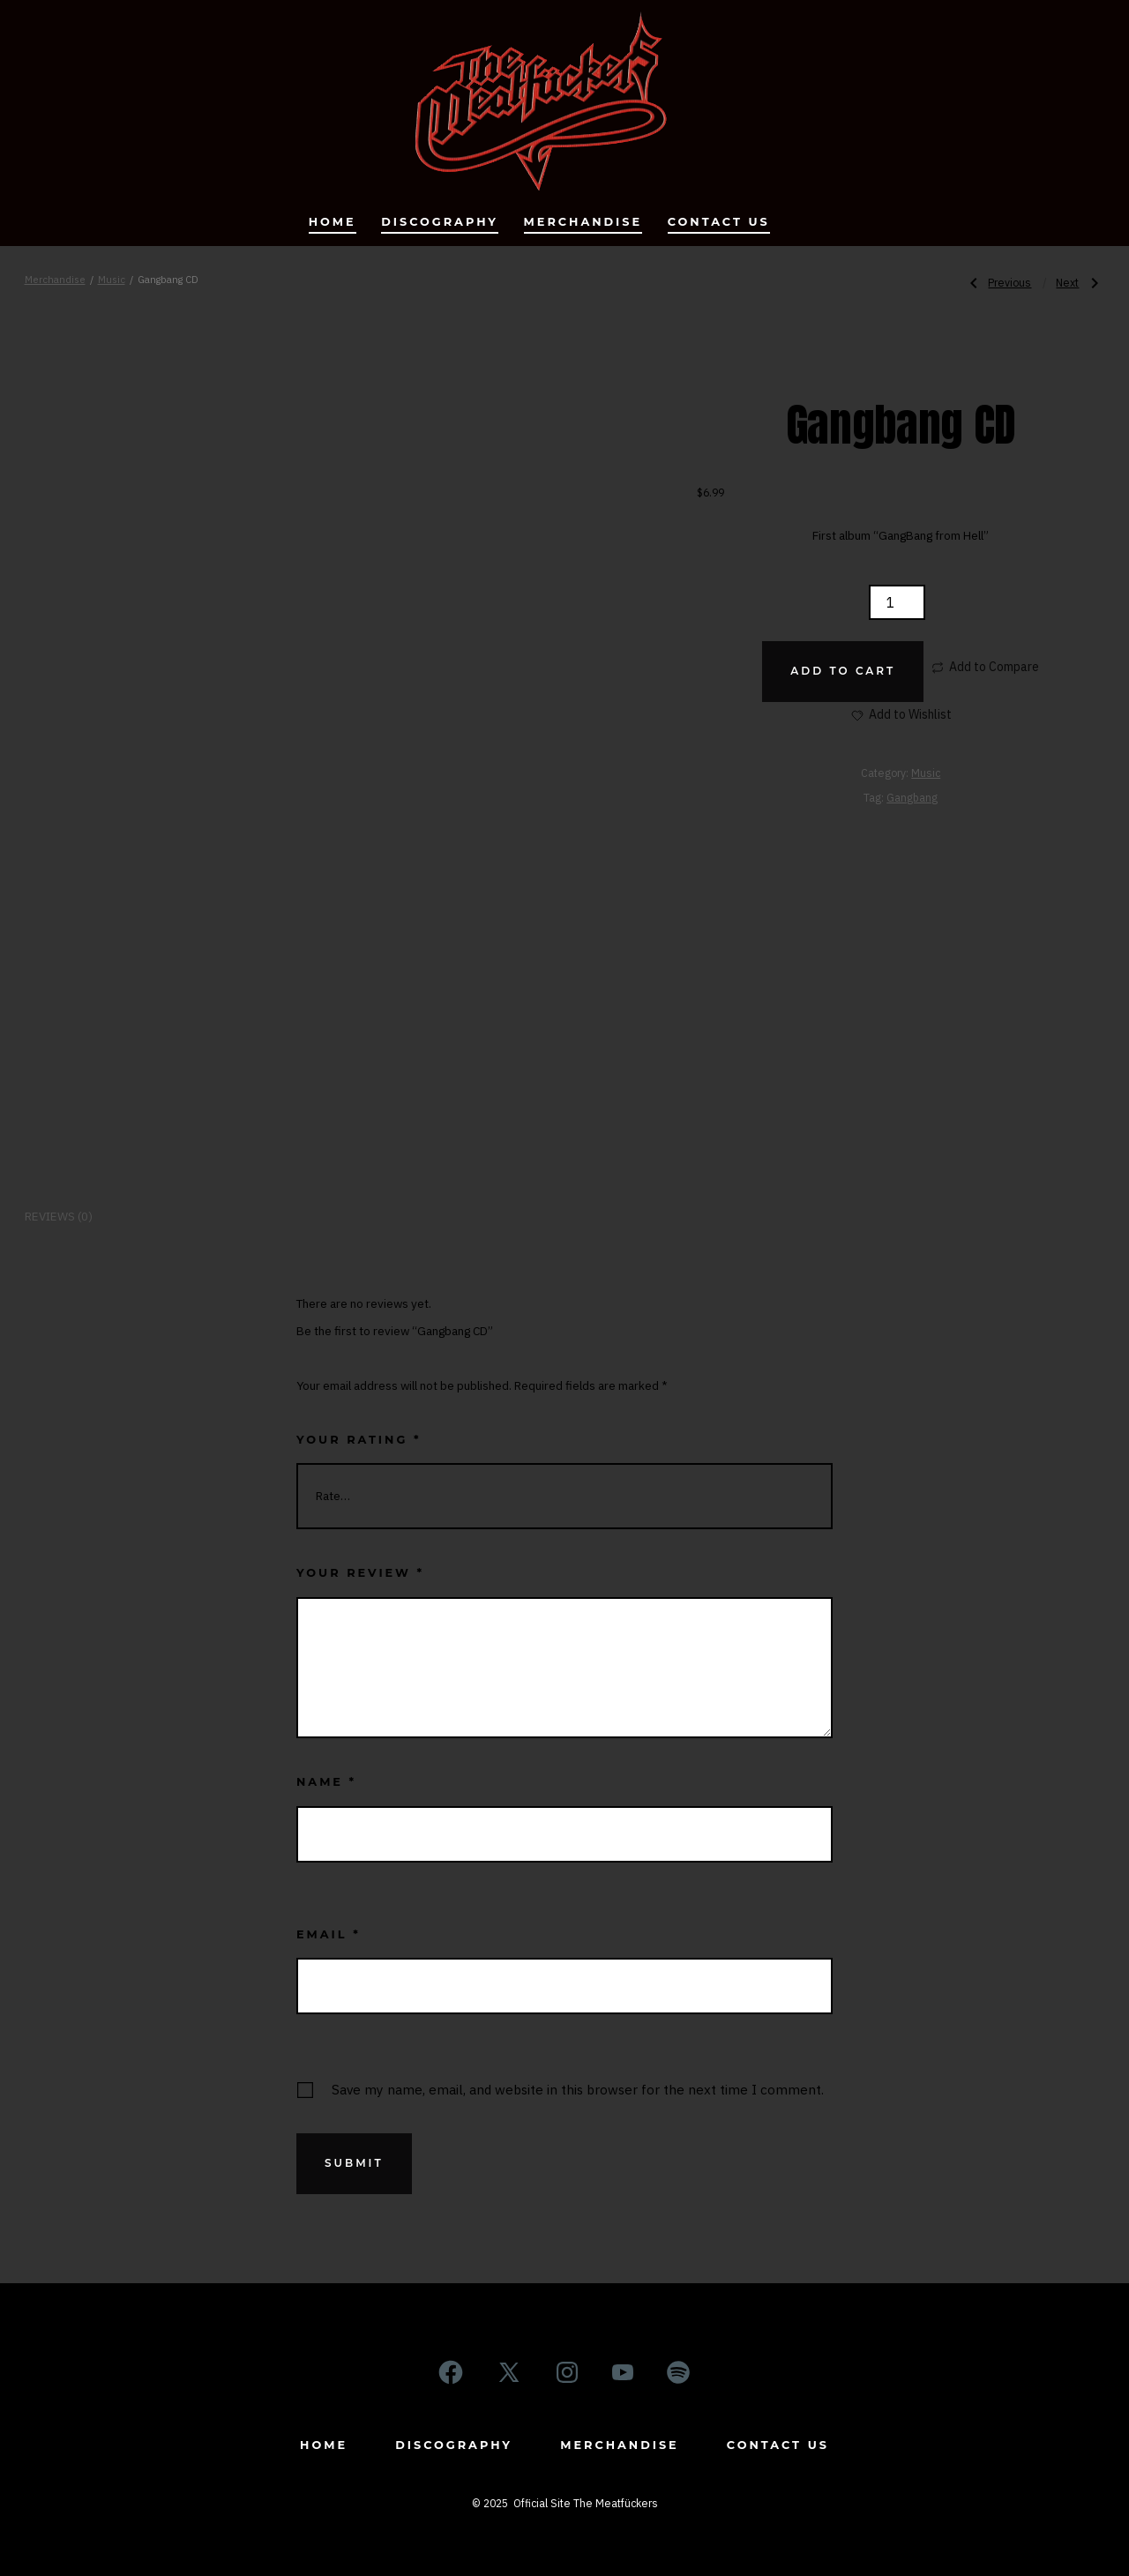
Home (332, 221)
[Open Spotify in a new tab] (678, 2372)
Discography (439, 221)
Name (326, 1781)
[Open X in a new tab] (509, 2372)
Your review (360, 1572)
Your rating (358, 1439)
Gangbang (912, 797)
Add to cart (842, 670)
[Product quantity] (897, 602)
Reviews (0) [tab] (59, 1216)
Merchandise (583, 221)
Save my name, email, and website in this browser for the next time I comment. (578, 2089)
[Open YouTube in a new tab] (622, 2372)
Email (328, 1934)
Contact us (719, 221)
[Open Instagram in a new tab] (567, 2372)
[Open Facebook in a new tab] (450, 2372)
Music (111, 279)
